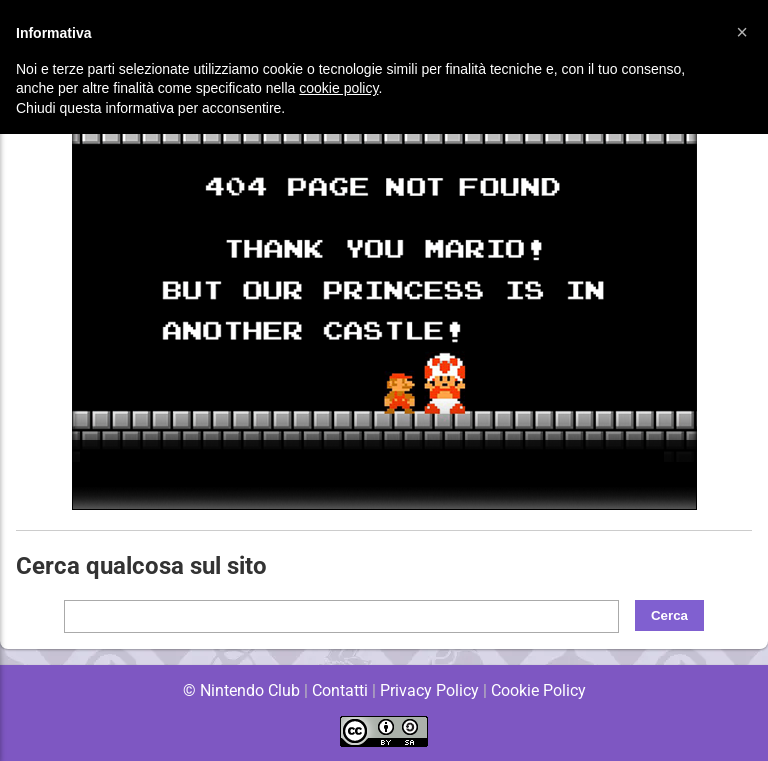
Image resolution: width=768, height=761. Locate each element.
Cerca (669, 615)
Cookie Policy (538, 690)
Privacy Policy (429, 690)
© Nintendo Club (240, 690)
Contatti (339, 690)
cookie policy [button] (338, 88)
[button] (742, 32)
